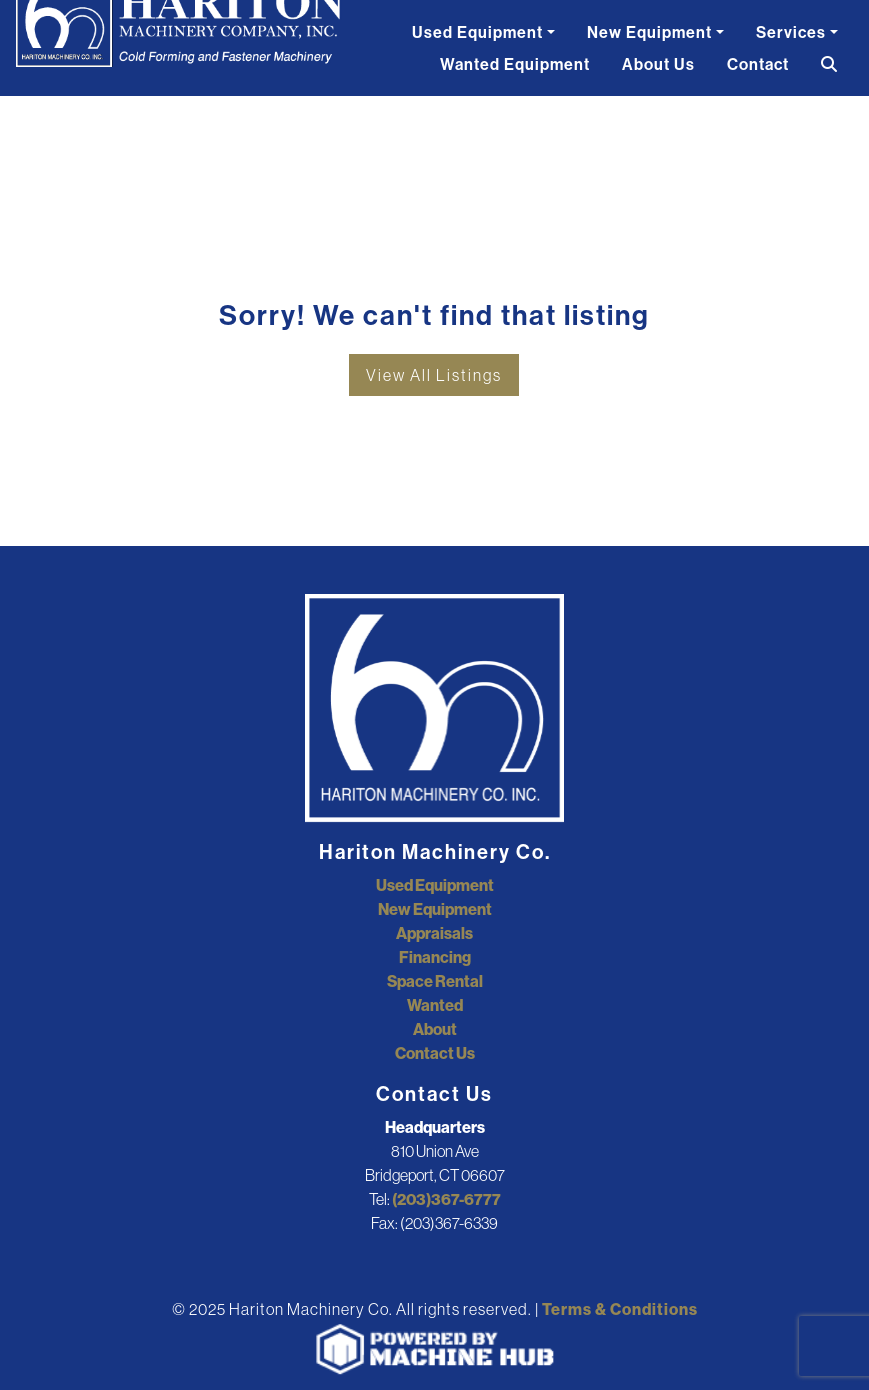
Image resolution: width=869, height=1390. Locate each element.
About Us (658, 64)
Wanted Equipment (515, 64)
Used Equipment (477, 32)
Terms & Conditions (620, 1309)
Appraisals (434, 933)
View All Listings (434, 375)
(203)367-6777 (446, 1199)
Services (791, 32)
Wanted (435, 1005)
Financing (435, 957)
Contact (758, 64)
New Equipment (649, 32)
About (435, 1029)
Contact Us (435, 1053)
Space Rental (435, 981)
